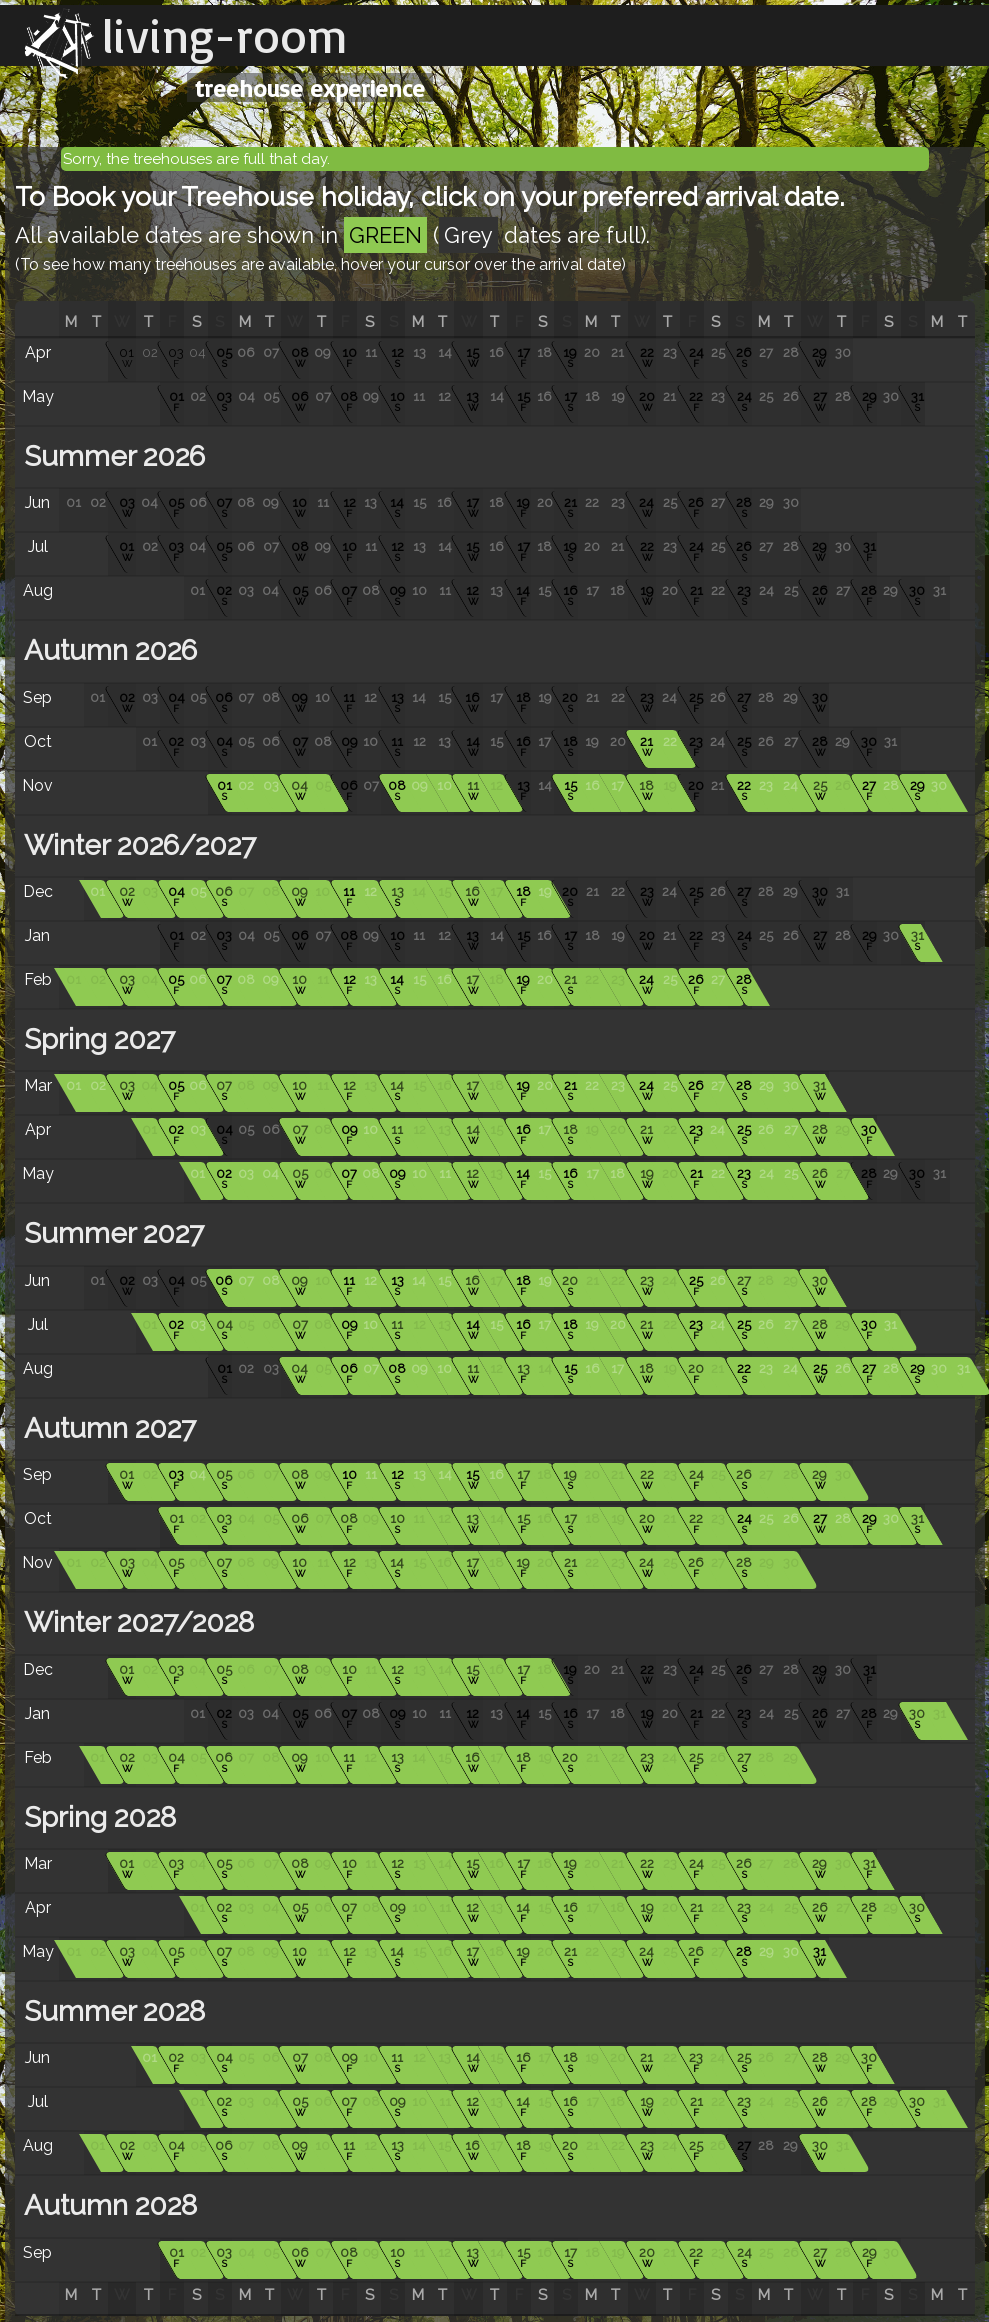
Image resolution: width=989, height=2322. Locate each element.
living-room (225, 35)
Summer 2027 (110, 1233)
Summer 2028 (111, 2011)
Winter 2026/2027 (136, 845)
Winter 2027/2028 (135, 1622)
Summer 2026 (111, 456)
